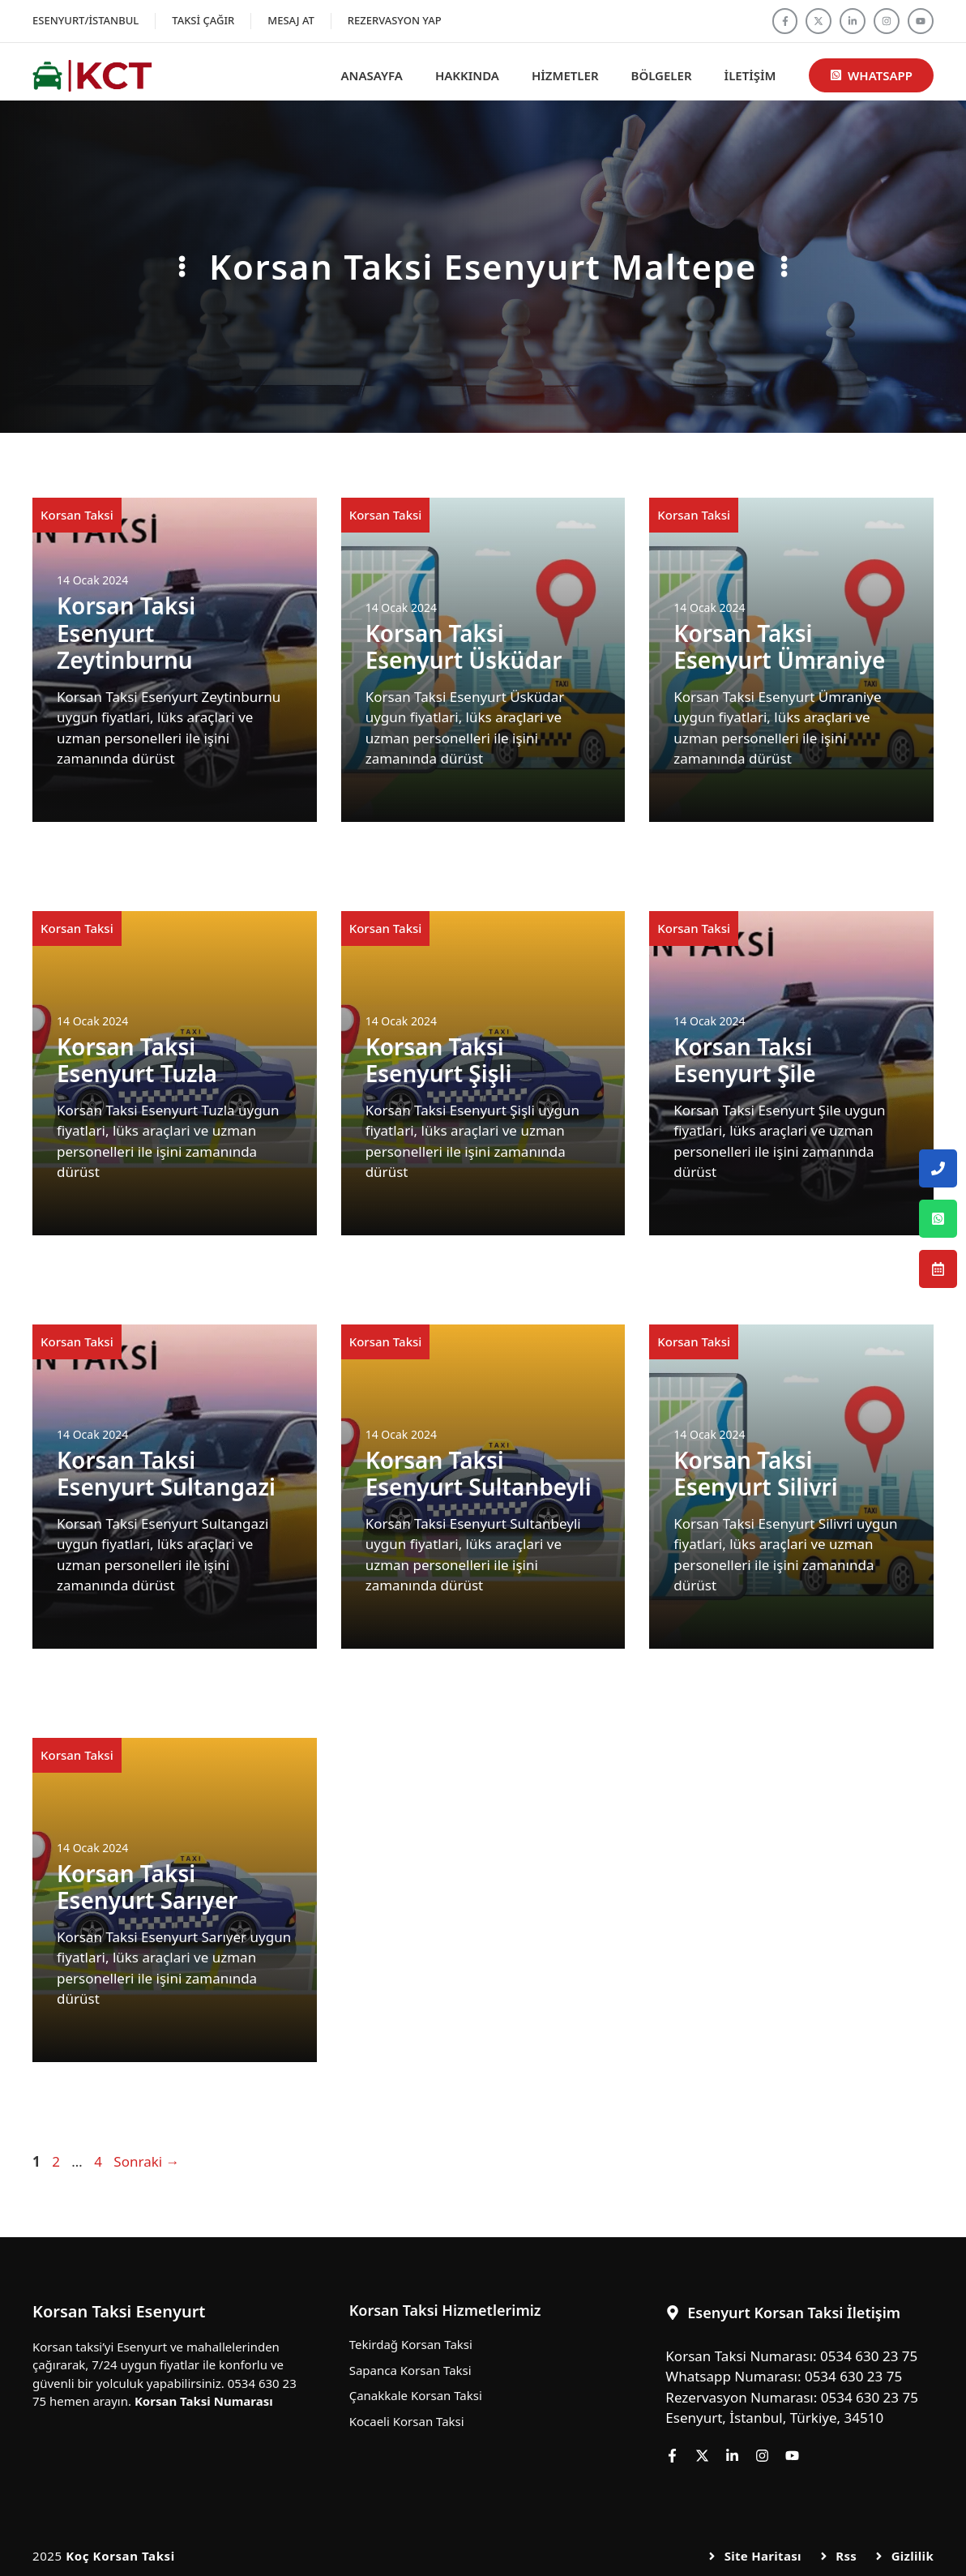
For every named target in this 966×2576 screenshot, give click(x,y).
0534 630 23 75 (868, 2356)
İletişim (750, 75)
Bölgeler (661, 75)
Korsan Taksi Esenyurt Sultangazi (166, 1473)
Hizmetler (565, 75)
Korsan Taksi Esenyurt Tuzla (137, 1060)
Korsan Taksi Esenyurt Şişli (438, 1060)
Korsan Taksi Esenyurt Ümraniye (779, 647)
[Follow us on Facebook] (785, 21)
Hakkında (467, 75)
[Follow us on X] (818, 21)
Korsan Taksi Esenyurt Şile (744, 1060)
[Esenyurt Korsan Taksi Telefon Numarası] (938, 1168)
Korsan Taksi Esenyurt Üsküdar (463, 647)
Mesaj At (290, 20)
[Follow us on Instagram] (887, 21)
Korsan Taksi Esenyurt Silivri (755, 1473)
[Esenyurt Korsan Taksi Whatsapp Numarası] (938, 1219)
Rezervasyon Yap (395, 20)
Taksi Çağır (203, 20)
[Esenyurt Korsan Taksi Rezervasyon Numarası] (938, 1269)
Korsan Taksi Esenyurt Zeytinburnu (126, 632)
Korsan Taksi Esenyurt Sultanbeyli (478, 1473)
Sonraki (146, 2161)
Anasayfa (372, 75)
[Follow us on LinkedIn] (853, 21)
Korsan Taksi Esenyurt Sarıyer (147, 1887)
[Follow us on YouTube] (921, 21)
